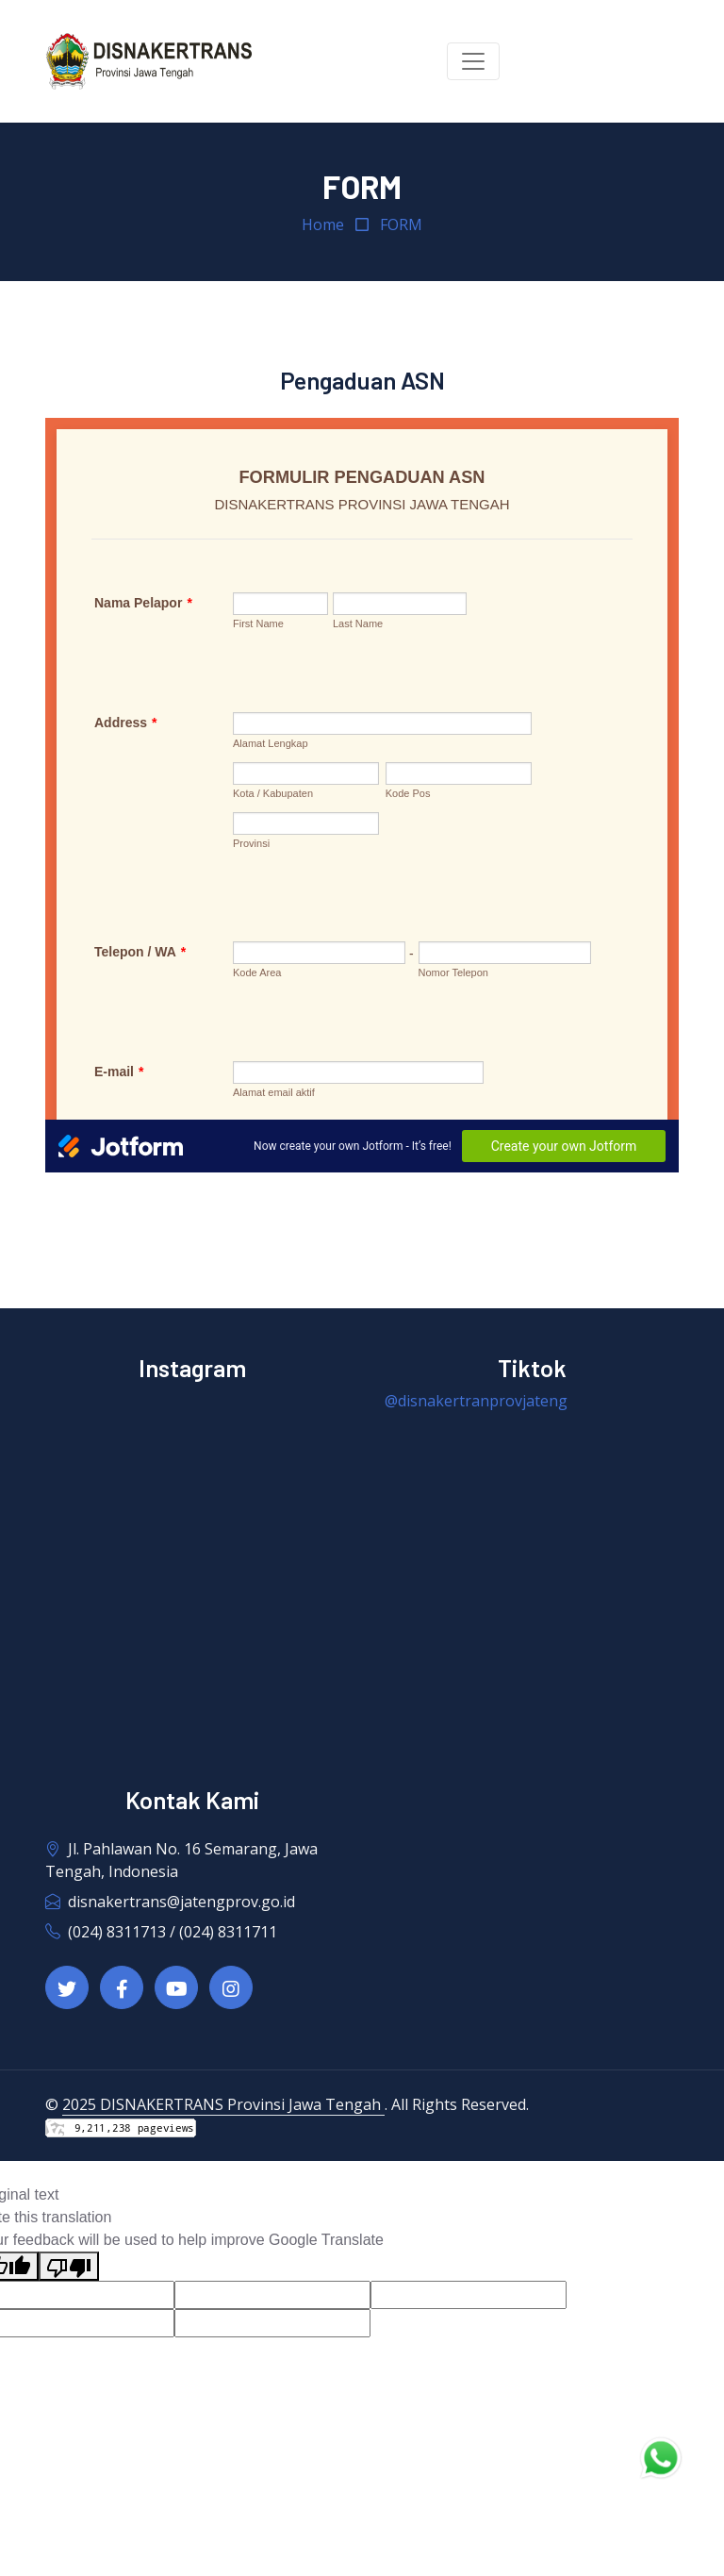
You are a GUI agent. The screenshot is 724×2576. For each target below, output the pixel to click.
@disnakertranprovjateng (476, 1400)
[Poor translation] (69, 2266)
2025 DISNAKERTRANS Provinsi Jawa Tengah (223, 2104)
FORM (401, 224)
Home (323, 224)
